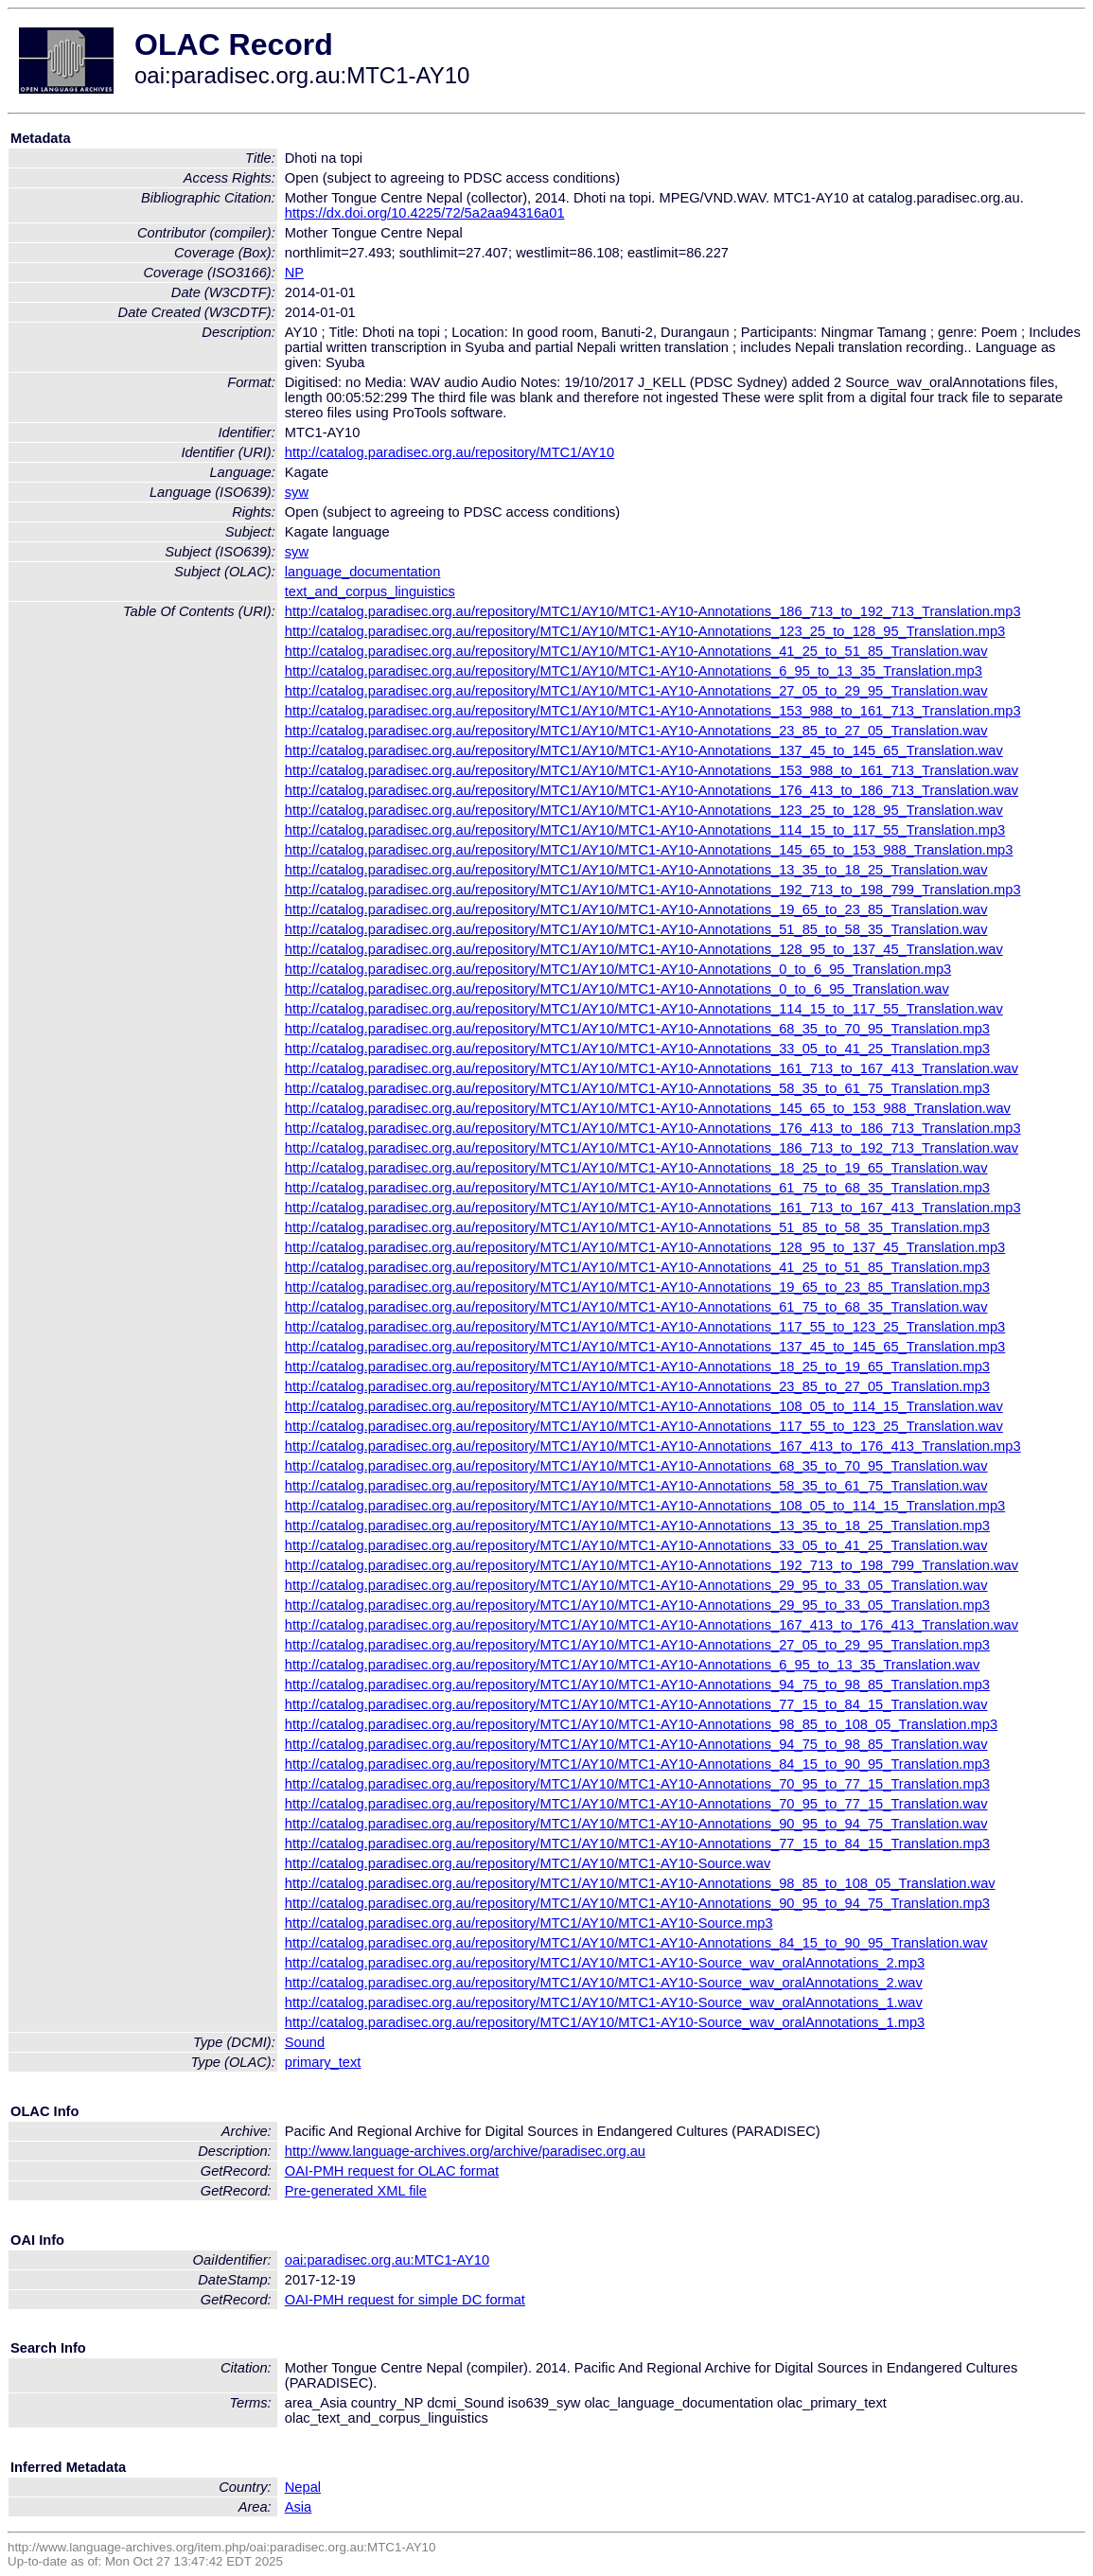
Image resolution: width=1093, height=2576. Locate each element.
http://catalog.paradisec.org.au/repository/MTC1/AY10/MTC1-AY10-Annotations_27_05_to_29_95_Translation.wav (636, 690)
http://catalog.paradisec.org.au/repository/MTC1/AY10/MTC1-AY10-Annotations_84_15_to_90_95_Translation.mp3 (637, 1764)
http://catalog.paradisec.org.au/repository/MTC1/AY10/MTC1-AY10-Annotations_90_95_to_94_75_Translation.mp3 (637, 1903)
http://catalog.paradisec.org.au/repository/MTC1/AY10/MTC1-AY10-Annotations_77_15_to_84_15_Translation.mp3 (637, 1843)
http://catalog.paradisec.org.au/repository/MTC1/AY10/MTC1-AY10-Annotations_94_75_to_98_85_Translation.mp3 (637, 1684)
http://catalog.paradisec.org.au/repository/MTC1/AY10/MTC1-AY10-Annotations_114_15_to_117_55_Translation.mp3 (645, 830)
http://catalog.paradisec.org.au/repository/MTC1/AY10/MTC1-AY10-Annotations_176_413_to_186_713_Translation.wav (651, 790)
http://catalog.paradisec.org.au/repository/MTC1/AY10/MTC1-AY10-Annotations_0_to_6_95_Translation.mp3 (618, 969)
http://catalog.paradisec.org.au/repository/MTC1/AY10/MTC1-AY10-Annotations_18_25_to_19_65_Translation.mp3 (637, 1366)
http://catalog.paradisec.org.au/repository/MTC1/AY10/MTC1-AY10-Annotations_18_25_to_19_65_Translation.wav (636, 1167)
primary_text (323, 2062)
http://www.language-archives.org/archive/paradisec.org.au (465, 2151)
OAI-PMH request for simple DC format (405, 2299)
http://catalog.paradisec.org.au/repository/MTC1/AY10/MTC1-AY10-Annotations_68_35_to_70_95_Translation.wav (636, 1465)
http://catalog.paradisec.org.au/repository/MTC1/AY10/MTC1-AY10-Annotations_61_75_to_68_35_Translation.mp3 (637, 1187)
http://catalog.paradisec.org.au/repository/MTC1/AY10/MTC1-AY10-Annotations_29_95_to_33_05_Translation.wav (636, 1585)
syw (297, 492)
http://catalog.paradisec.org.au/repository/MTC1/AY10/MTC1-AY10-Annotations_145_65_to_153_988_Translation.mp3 (649, 849)
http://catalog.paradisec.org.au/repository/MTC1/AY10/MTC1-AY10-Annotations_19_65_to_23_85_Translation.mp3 (637, 1287)
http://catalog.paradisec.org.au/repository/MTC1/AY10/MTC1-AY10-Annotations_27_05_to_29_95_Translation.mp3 (637, 1644)
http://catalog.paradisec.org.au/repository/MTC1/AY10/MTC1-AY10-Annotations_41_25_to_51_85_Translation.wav (636, 651)
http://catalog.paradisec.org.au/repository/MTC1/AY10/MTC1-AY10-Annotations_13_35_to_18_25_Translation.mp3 (637, 1525)
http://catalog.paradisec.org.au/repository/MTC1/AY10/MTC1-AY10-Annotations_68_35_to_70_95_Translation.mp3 (637, 1028)
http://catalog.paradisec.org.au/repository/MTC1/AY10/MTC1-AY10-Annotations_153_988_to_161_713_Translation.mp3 (653, 710)
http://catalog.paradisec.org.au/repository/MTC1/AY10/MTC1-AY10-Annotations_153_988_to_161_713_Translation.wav (651, 770)
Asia (298, 2506)
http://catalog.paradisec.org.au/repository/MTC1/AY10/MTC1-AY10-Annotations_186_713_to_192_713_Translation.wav (651, 1148)
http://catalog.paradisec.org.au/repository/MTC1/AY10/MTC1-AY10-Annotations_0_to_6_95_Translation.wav (617, 989)
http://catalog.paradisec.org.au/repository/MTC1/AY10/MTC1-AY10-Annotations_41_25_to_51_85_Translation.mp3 (637, 1267)
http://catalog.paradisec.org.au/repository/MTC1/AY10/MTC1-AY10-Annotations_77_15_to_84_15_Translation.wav (636, 1704)
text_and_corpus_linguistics (370, 591)
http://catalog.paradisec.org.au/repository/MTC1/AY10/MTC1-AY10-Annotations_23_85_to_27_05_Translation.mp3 (637, 1386)
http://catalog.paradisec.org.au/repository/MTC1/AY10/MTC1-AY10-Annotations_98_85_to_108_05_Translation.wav (640, 1883)
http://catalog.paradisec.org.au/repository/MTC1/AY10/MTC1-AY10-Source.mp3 (529, 1923)
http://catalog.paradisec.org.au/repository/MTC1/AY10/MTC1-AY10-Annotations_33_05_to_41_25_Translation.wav (636, 1545)
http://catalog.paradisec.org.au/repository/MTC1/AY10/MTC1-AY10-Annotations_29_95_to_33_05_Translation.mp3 (637, 1605)
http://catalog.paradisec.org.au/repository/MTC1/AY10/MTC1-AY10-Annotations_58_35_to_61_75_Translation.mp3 (637, 1088)
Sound (305, 2042)
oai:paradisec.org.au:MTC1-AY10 (387, 2259)
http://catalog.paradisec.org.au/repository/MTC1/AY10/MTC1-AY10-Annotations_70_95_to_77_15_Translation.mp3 (637, 1783)
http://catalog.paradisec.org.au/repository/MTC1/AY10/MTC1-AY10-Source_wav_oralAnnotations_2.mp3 (605, 1962)
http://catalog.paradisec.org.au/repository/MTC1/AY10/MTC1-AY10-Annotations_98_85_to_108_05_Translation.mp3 (641, 1724)
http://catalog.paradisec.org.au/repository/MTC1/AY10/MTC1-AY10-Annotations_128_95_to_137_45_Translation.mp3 (645, 1247)
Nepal (303, 2487)
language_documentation (363, 571)
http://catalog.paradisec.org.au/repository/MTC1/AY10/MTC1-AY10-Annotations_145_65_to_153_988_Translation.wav (648, 1108)
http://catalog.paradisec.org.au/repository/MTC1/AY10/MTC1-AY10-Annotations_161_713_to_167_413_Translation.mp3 (653, 1207)
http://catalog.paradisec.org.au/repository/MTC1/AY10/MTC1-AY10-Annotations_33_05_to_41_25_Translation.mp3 (637, 1048)
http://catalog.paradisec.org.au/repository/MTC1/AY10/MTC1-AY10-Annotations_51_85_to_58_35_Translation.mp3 (637, 1227)
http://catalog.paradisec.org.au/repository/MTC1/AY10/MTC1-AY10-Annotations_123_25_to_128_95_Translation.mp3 (645, 631)
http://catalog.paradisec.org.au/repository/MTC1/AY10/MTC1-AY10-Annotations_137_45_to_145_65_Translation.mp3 (645, 1346)
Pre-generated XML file (356, 2190)
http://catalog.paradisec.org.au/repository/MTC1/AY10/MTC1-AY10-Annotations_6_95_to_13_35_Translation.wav (632, 1664)
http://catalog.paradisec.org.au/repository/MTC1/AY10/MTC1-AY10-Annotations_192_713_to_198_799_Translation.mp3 (653, 889)
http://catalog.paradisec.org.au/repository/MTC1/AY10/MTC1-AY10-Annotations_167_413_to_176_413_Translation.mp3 (653, 1446)
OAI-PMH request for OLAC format (392, 2171)
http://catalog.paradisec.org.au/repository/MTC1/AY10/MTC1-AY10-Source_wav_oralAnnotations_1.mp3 (605, 2022)
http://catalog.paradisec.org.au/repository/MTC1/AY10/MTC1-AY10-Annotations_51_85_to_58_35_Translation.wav (636, 929)
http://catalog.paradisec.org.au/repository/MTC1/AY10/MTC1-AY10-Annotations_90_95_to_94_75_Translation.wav (636, 1823)
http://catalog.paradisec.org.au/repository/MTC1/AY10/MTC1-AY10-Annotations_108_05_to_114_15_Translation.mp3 (645, 1505)
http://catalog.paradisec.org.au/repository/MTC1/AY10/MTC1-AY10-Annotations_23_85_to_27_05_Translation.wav (636, 730)
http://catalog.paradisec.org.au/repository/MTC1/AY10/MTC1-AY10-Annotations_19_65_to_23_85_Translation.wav (636, 909)
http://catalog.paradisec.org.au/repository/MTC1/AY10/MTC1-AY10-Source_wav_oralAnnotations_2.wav (604, 1982)
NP (294, 272)
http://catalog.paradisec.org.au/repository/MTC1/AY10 (449, 452)
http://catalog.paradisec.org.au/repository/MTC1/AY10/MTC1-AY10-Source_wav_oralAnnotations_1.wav (604, 2002)
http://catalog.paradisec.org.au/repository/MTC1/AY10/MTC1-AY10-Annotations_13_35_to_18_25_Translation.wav (636, 869)
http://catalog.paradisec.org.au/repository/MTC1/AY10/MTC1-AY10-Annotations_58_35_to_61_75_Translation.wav (636, 1485)
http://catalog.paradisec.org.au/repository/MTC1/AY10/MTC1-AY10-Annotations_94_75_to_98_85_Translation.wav (636, 1744)
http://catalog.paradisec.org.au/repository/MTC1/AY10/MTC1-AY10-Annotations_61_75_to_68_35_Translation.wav (636, 1306)
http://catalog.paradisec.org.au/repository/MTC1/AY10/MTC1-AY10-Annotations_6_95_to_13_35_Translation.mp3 (633, 671)
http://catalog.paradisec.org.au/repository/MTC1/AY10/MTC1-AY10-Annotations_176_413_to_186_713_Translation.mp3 (653, 1128)
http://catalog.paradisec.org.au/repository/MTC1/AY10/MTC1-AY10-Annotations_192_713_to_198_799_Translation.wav (651, 1565)
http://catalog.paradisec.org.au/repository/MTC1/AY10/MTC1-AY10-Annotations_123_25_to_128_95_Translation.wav (644, 810)
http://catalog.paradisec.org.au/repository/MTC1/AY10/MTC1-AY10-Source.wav (527, 1863)
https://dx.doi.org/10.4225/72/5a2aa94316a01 (425, 213)
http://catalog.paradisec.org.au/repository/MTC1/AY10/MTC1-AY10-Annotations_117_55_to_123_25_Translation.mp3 (645, 1326)
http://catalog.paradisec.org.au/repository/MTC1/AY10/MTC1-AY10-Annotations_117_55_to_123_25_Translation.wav (644, 1426)
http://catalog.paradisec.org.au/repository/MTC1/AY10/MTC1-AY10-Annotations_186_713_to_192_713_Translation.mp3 (653, 611)
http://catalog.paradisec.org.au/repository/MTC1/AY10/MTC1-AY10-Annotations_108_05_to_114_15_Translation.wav (644, 1406)
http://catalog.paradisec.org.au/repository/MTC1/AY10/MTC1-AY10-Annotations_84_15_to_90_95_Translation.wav (636, 1942)
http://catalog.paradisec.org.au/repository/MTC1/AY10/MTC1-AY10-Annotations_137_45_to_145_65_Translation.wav (644, 750)
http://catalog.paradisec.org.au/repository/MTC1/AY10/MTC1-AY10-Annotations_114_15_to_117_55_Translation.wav (644, 1008)
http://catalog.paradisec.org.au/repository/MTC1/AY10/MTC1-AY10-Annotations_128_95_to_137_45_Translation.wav (644, 949)
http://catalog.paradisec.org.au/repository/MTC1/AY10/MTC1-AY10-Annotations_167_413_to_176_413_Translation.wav (651, 1624)
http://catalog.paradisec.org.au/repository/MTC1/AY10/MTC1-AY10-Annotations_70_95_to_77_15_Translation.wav (636, 1803)
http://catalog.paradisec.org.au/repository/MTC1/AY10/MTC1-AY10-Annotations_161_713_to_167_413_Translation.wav (651, 1068)
